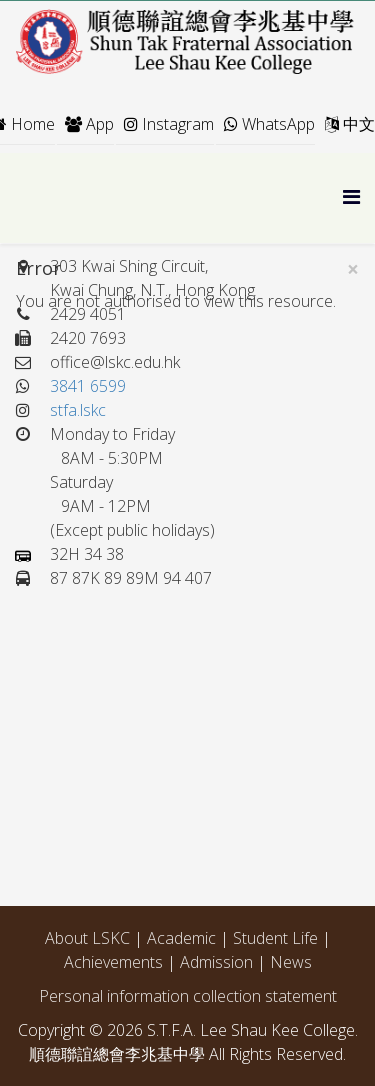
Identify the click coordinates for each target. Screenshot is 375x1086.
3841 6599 (88, 386)
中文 (350, 124)
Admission (218, 962)
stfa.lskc (78, 410)
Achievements (115, 962)
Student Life (275, 938)
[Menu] (351, 196)
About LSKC (87, 938)
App (89, 124)
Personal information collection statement (188, 996)
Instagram (169, 124)
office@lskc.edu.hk (115, 362)
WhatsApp (269, 124)
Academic (183, 938)
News (291, 962)
